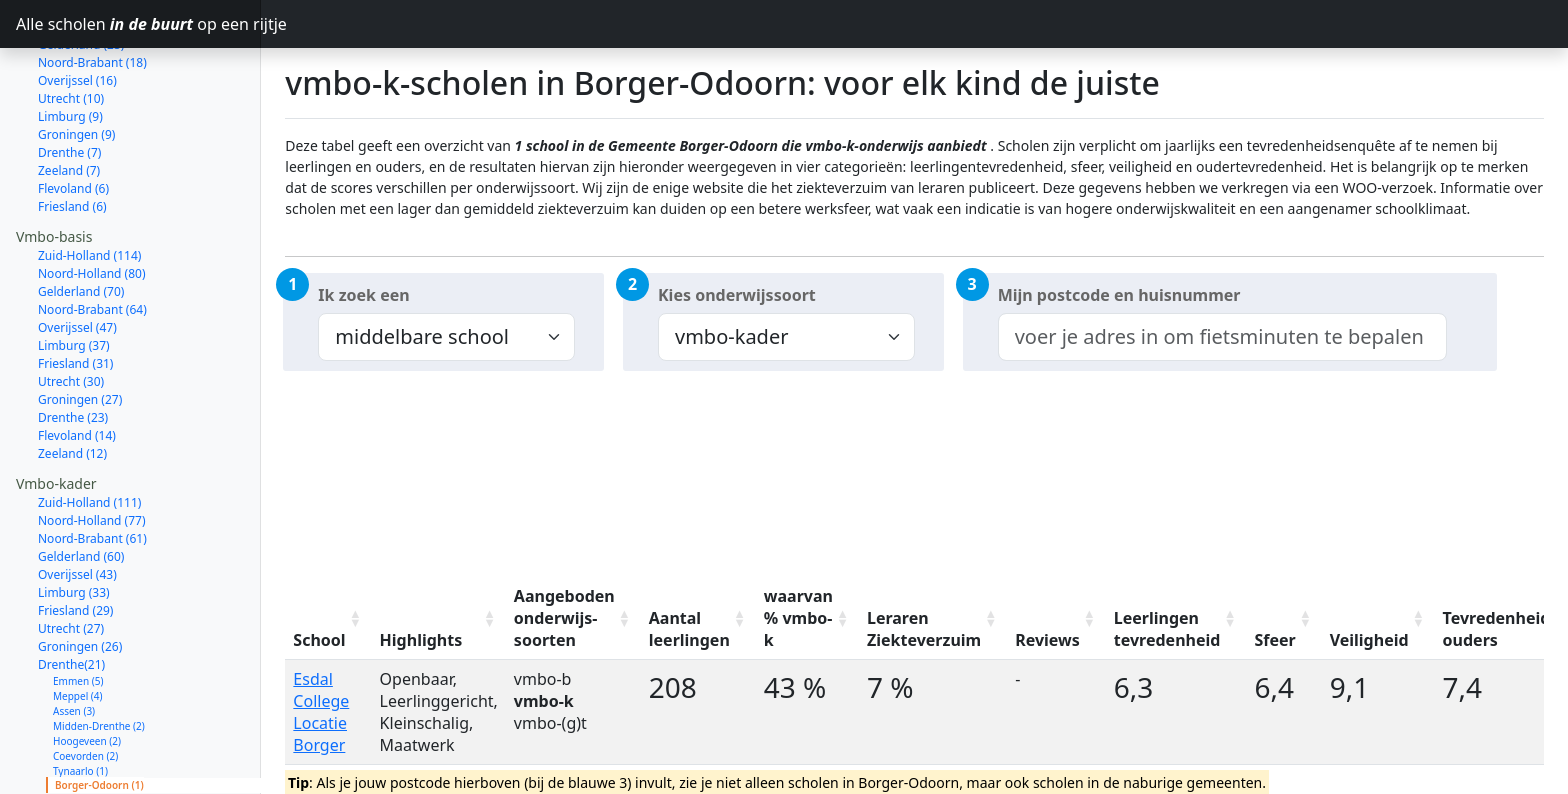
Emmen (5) (78, 610)
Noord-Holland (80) (92, 202)
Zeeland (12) (72, 382)
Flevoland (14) (77, 364)
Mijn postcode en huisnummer (1119, 295)
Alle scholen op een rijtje (138, 24)
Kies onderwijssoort (737, 295)
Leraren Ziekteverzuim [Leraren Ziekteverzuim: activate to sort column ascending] (924, 629)
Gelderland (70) (81, 220)
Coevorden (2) (85, 685)
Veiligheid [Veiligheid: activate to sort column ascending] (1369, 640)
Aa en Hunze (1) (89, 729)
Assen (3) (74, 640)
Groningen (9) (76, 63)
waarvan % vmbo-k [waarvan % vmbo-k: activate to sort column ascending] (798, 618)
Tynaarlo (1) (80, 700)
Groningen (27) (80, 328)
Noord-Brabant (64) (92, 238)
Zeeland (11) (72, 773)
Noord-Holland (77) (92, 449)
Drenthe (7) (69, 81)
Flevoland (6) (73, 117)
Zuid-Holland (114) (89, 184)
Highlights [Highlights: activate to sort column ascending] (421, 640)
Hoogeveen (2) (87, 670)
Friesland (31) (75, 292)
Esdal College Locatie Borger (321, 712)
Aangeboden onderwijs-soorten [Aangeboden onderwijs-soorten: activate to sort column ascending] (564, 618)
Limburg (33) (74, 521)
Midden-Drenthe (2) (99, 655)
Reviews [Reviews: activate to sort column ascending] (1047, 640)
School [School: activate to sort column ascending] (319, 640)
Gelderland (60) (81, 485)
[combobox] (1222, 337)
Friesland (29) (75, 539)
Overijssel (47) (77, 256)
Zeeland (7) (69, 99)
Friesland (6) (72, 135)
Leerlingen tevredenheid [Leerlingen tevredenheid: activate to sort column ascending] (1167, 629)
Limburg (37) (74, 274)
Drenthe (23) (73, 346)
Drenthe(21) (71, 593)
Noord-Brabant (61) (92, 467)
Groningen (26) (80, 575)
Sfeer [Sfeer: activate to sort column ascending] (1274, 640)
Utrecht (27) (71, 557)
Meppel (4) (78, 625)
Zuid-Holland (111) (89, 431)
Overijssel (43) (77, 503)
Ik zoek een (363, 295)
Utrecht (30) (71, 310)
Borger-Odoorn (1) (99, 714)
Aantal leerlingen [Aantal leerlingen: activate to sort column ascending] (689, 629)
